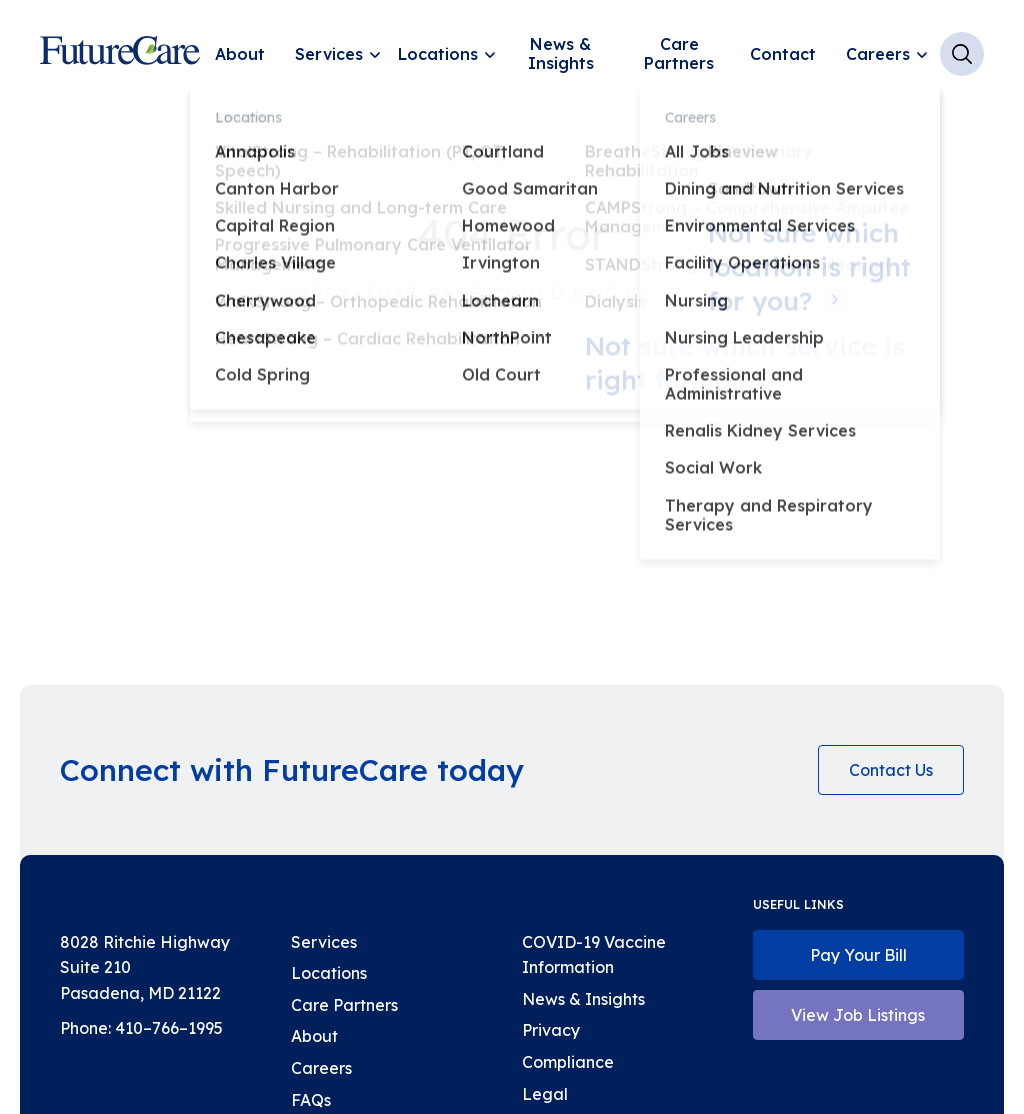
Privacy (551, 1030)
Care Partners (679, 53)
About (240, 54)
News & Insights (561, 53)
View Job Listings (858, 1015)
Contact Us (891, 770)
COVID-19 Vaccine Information (594, 955)
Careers (878, 54)
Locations (438, 54)
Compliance (568, 1062)
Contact (783, 54)
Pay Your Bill (858, 955)
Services (329, 54)
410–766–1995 (169, 1028)
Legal (545, 1094)
